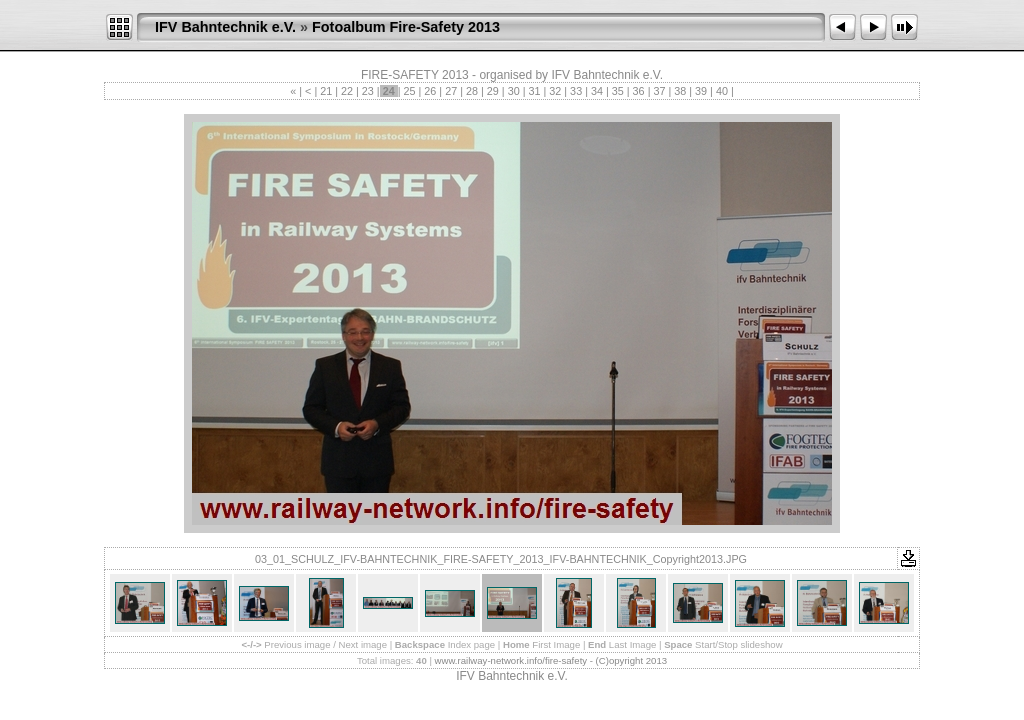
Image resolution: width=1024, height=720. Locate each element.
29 (493, 91)
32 (555, 91)
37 (659, 91)
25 (410, 91)
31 (534, 91)
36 (639, 91)
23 (368, 91)
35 (618, 91)
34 (597, 91)
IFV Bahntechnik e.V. (225, 27)
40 (722, 91)
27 (451, 91)
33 (576, 91)
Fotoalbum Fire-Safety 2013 (406, 27)
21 (326, 91)
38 (680, 91)
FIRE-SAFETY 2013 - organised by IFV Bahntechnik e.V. (512, 75)
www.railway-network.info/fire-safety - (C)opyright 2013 (551, 660)
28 (472, 91)
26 (430, 91)
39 (701, 91)
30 (514, 91)
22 (347, 91)
